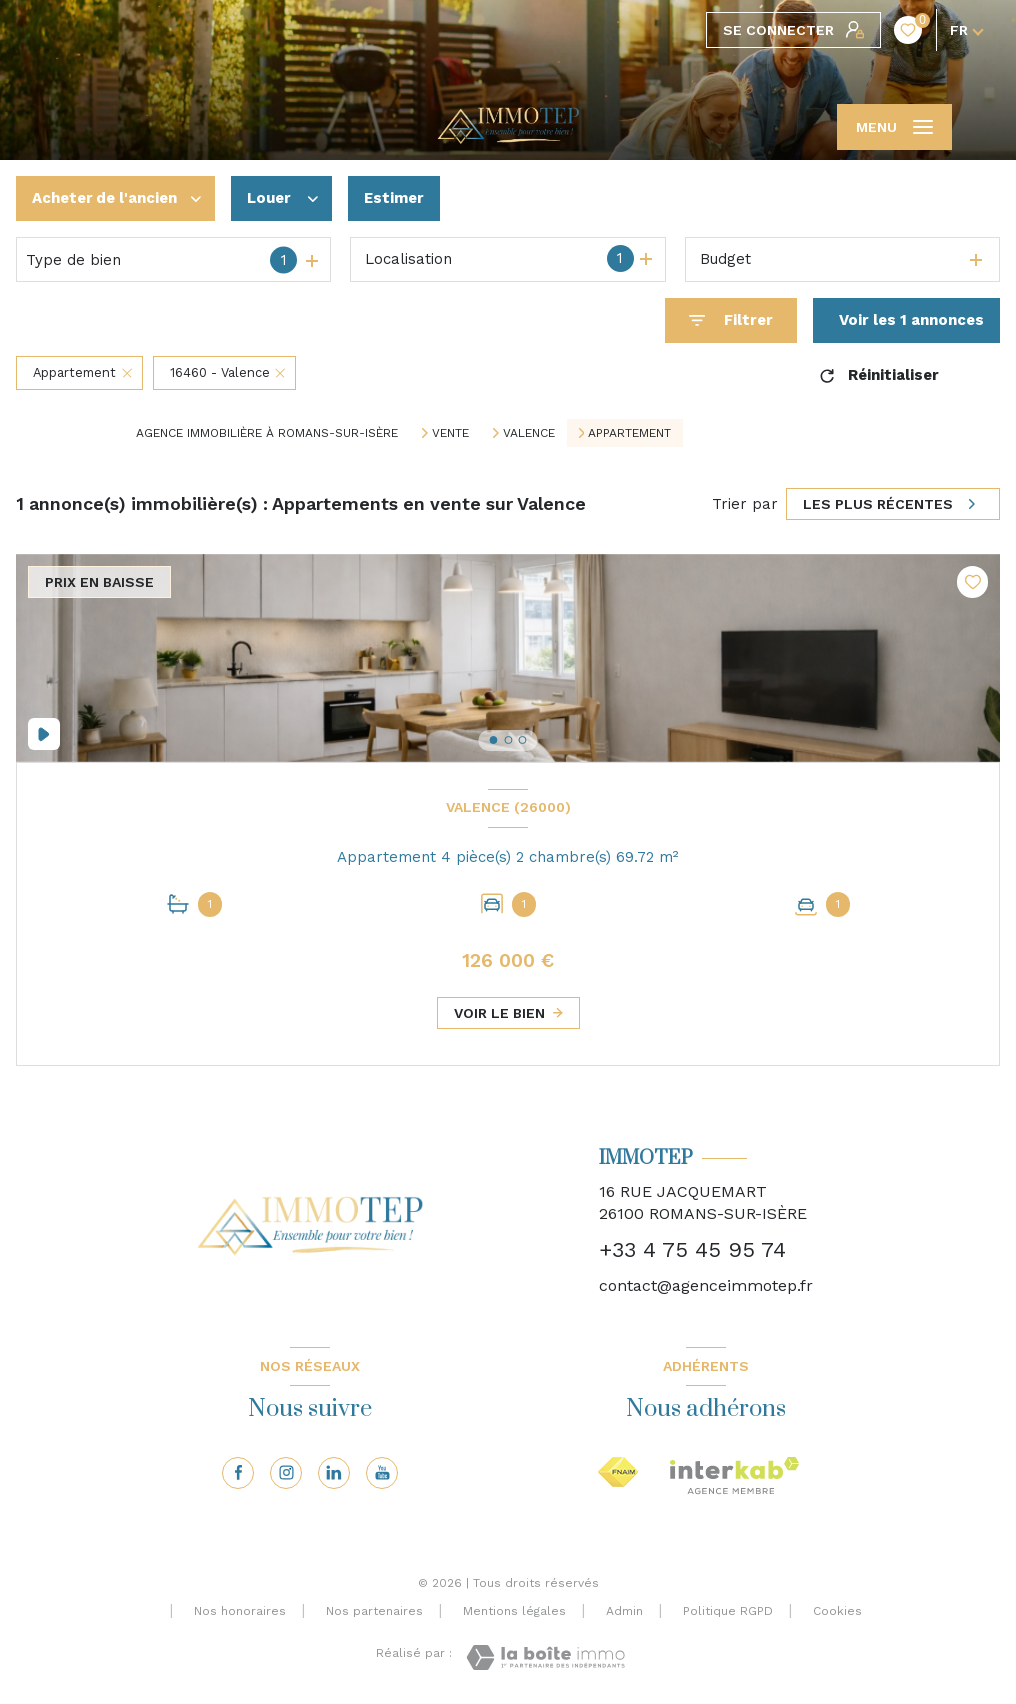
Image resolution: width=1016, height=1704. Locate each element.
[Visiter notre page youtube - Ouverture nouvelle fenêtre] (382, 1473)
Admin (624, 1611)
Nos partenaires (374, 1611)
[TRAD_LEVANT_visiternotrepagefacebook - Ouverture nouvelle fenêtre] (238, 1473)
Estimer (394, 198)
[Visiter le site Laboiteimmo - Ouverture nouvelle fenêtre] (545, 1657)
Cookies (837, 1611)
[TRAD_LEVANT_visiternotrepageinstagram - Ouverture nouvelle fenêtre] (286, 1473)
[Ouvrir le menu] (894, 127)
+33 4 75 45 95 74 (692, 1249)
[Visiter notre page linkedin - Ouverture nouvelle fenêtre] (334, 1473)
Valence (529, 433)
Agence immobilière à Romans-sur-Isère (267, 433)
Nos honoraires (240, 1611)
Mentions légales (514, 1611)
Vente (450, 433)
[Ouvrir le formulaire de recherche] (731, 320)
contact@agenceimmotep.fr (706, 1285)
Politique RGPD (728, 1611)
